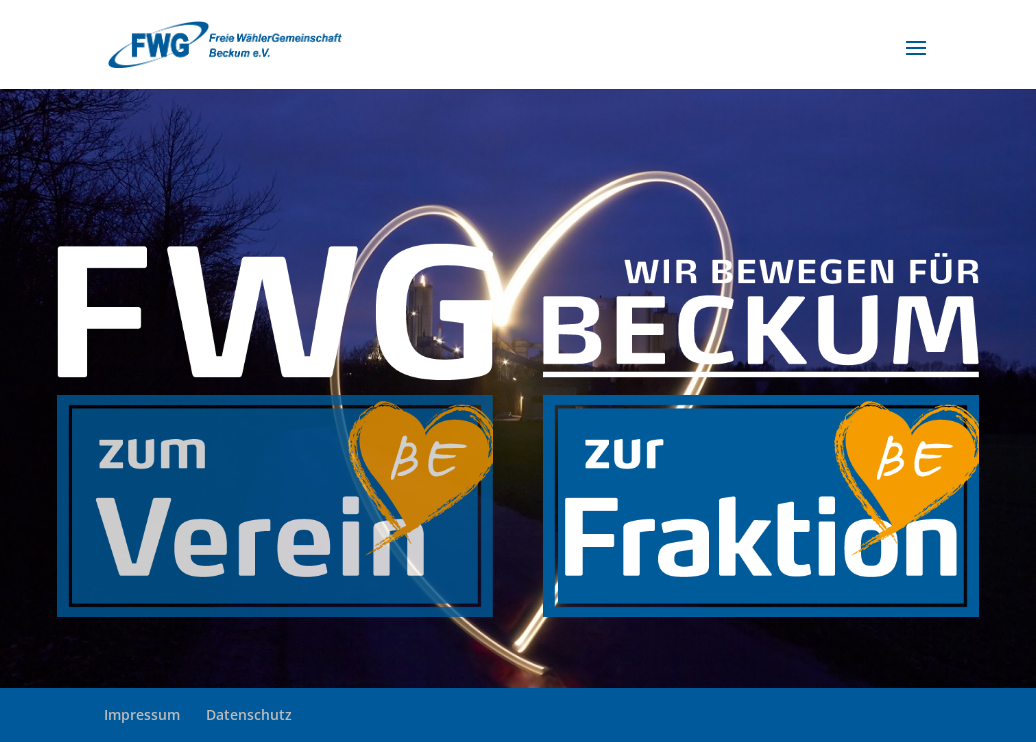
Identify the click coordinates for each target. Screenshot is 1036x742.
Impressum (142, 714)
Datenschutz (249, 714)
